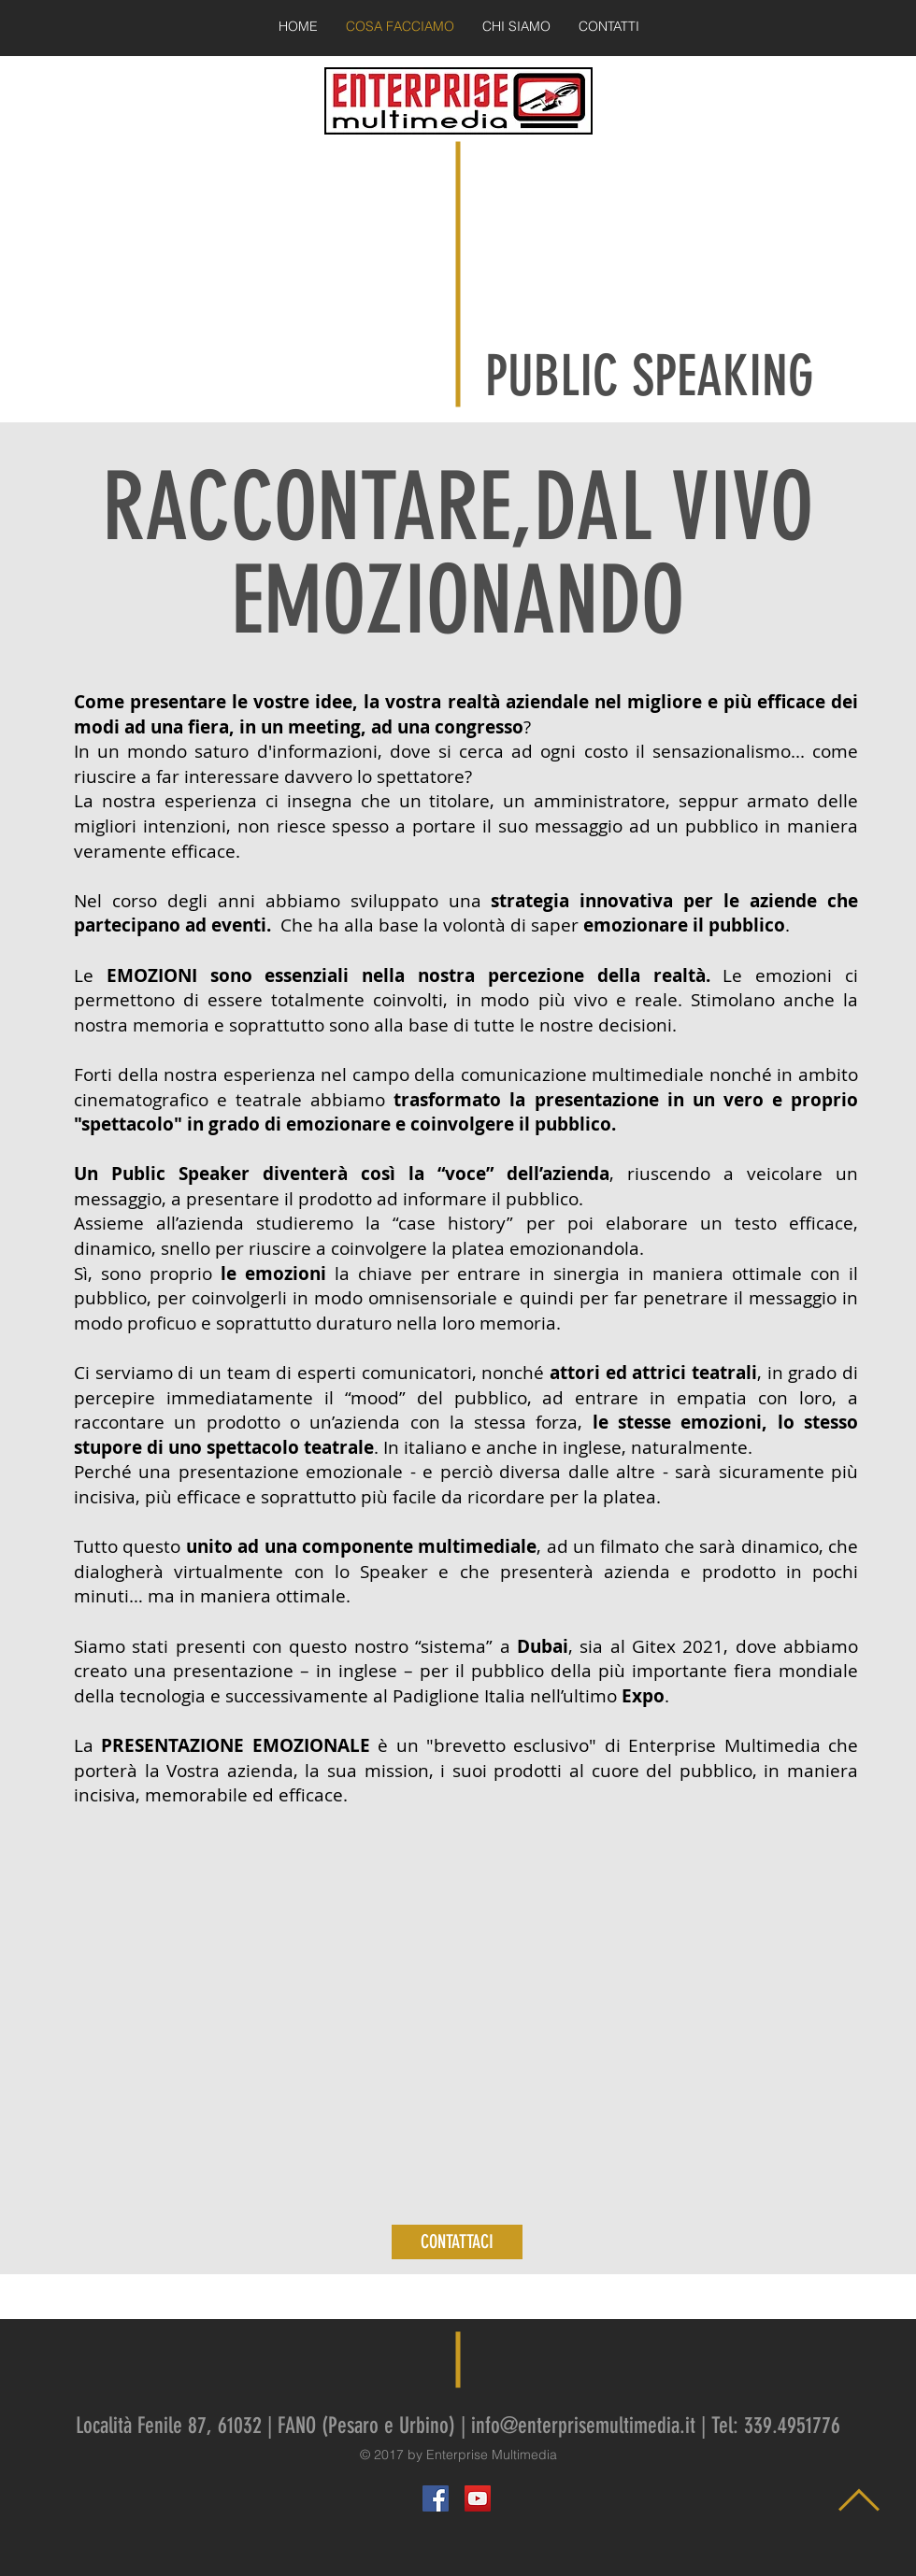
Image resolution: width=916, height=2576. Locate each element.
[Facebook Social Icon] (435, 2498)
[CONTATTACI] (457, 2242)
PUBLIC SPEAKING (649, 376)
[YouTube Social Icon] (478, 2498)
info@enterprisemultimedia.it (583, 2425)
